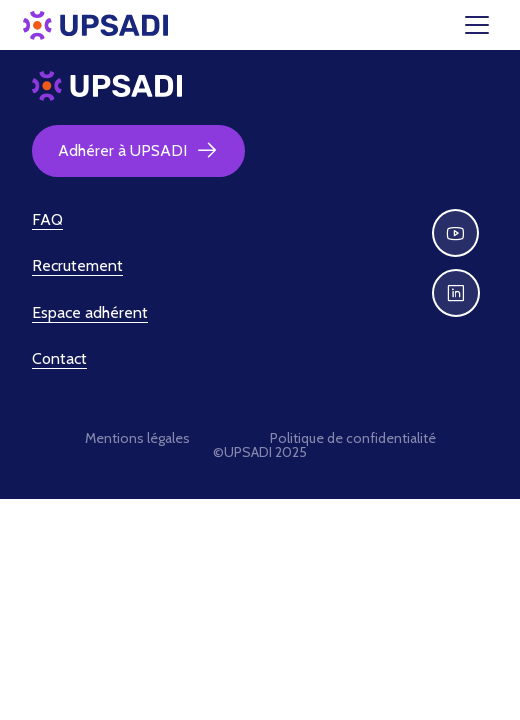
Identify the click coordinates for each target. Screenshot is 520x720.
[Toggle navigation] (489, 25)
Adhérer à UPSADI (138, 151)
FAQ (47, 219)
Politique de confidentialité (353, 438)
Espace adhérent (90, 312)
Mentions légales (137, 438)
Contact (59, 358)
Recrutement (77, 265)
